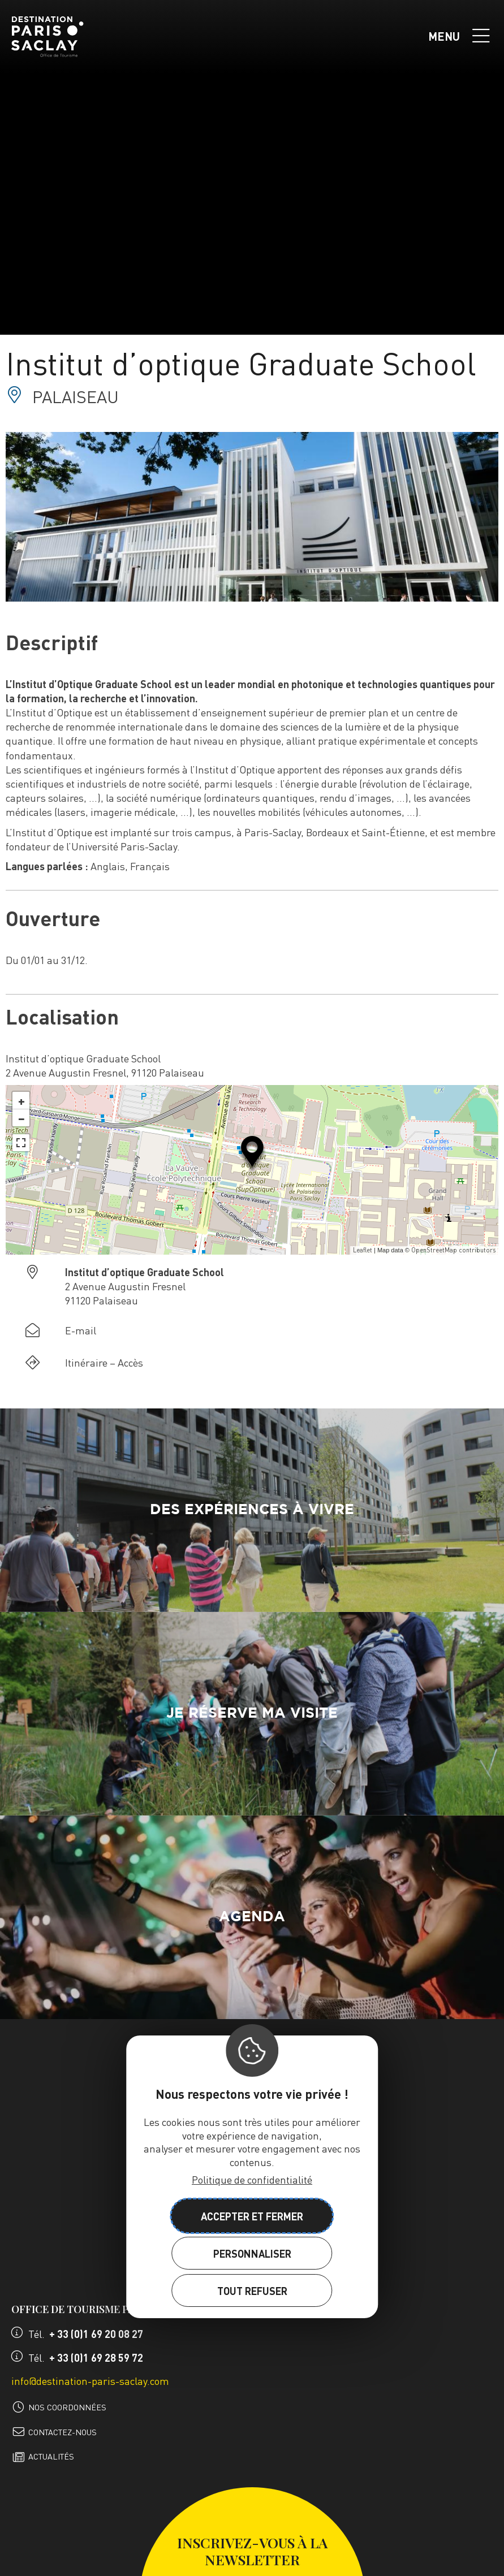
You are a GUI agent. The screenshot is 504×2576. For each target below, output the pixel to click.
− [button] (21, 1118)
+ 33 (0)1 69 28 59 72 (96, 2357)
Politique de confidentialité (252, 2179)
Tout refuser (252, 2290)
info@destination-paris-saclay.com (90, 2380)
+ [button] (21, 1100)
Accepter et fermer (252, 2216)
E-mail (80, 1330)
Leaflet (362, 1250)
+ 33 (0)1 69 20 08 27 (96, 2333)
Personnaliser (252, 2253)
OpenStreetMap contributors (453, 1250)
